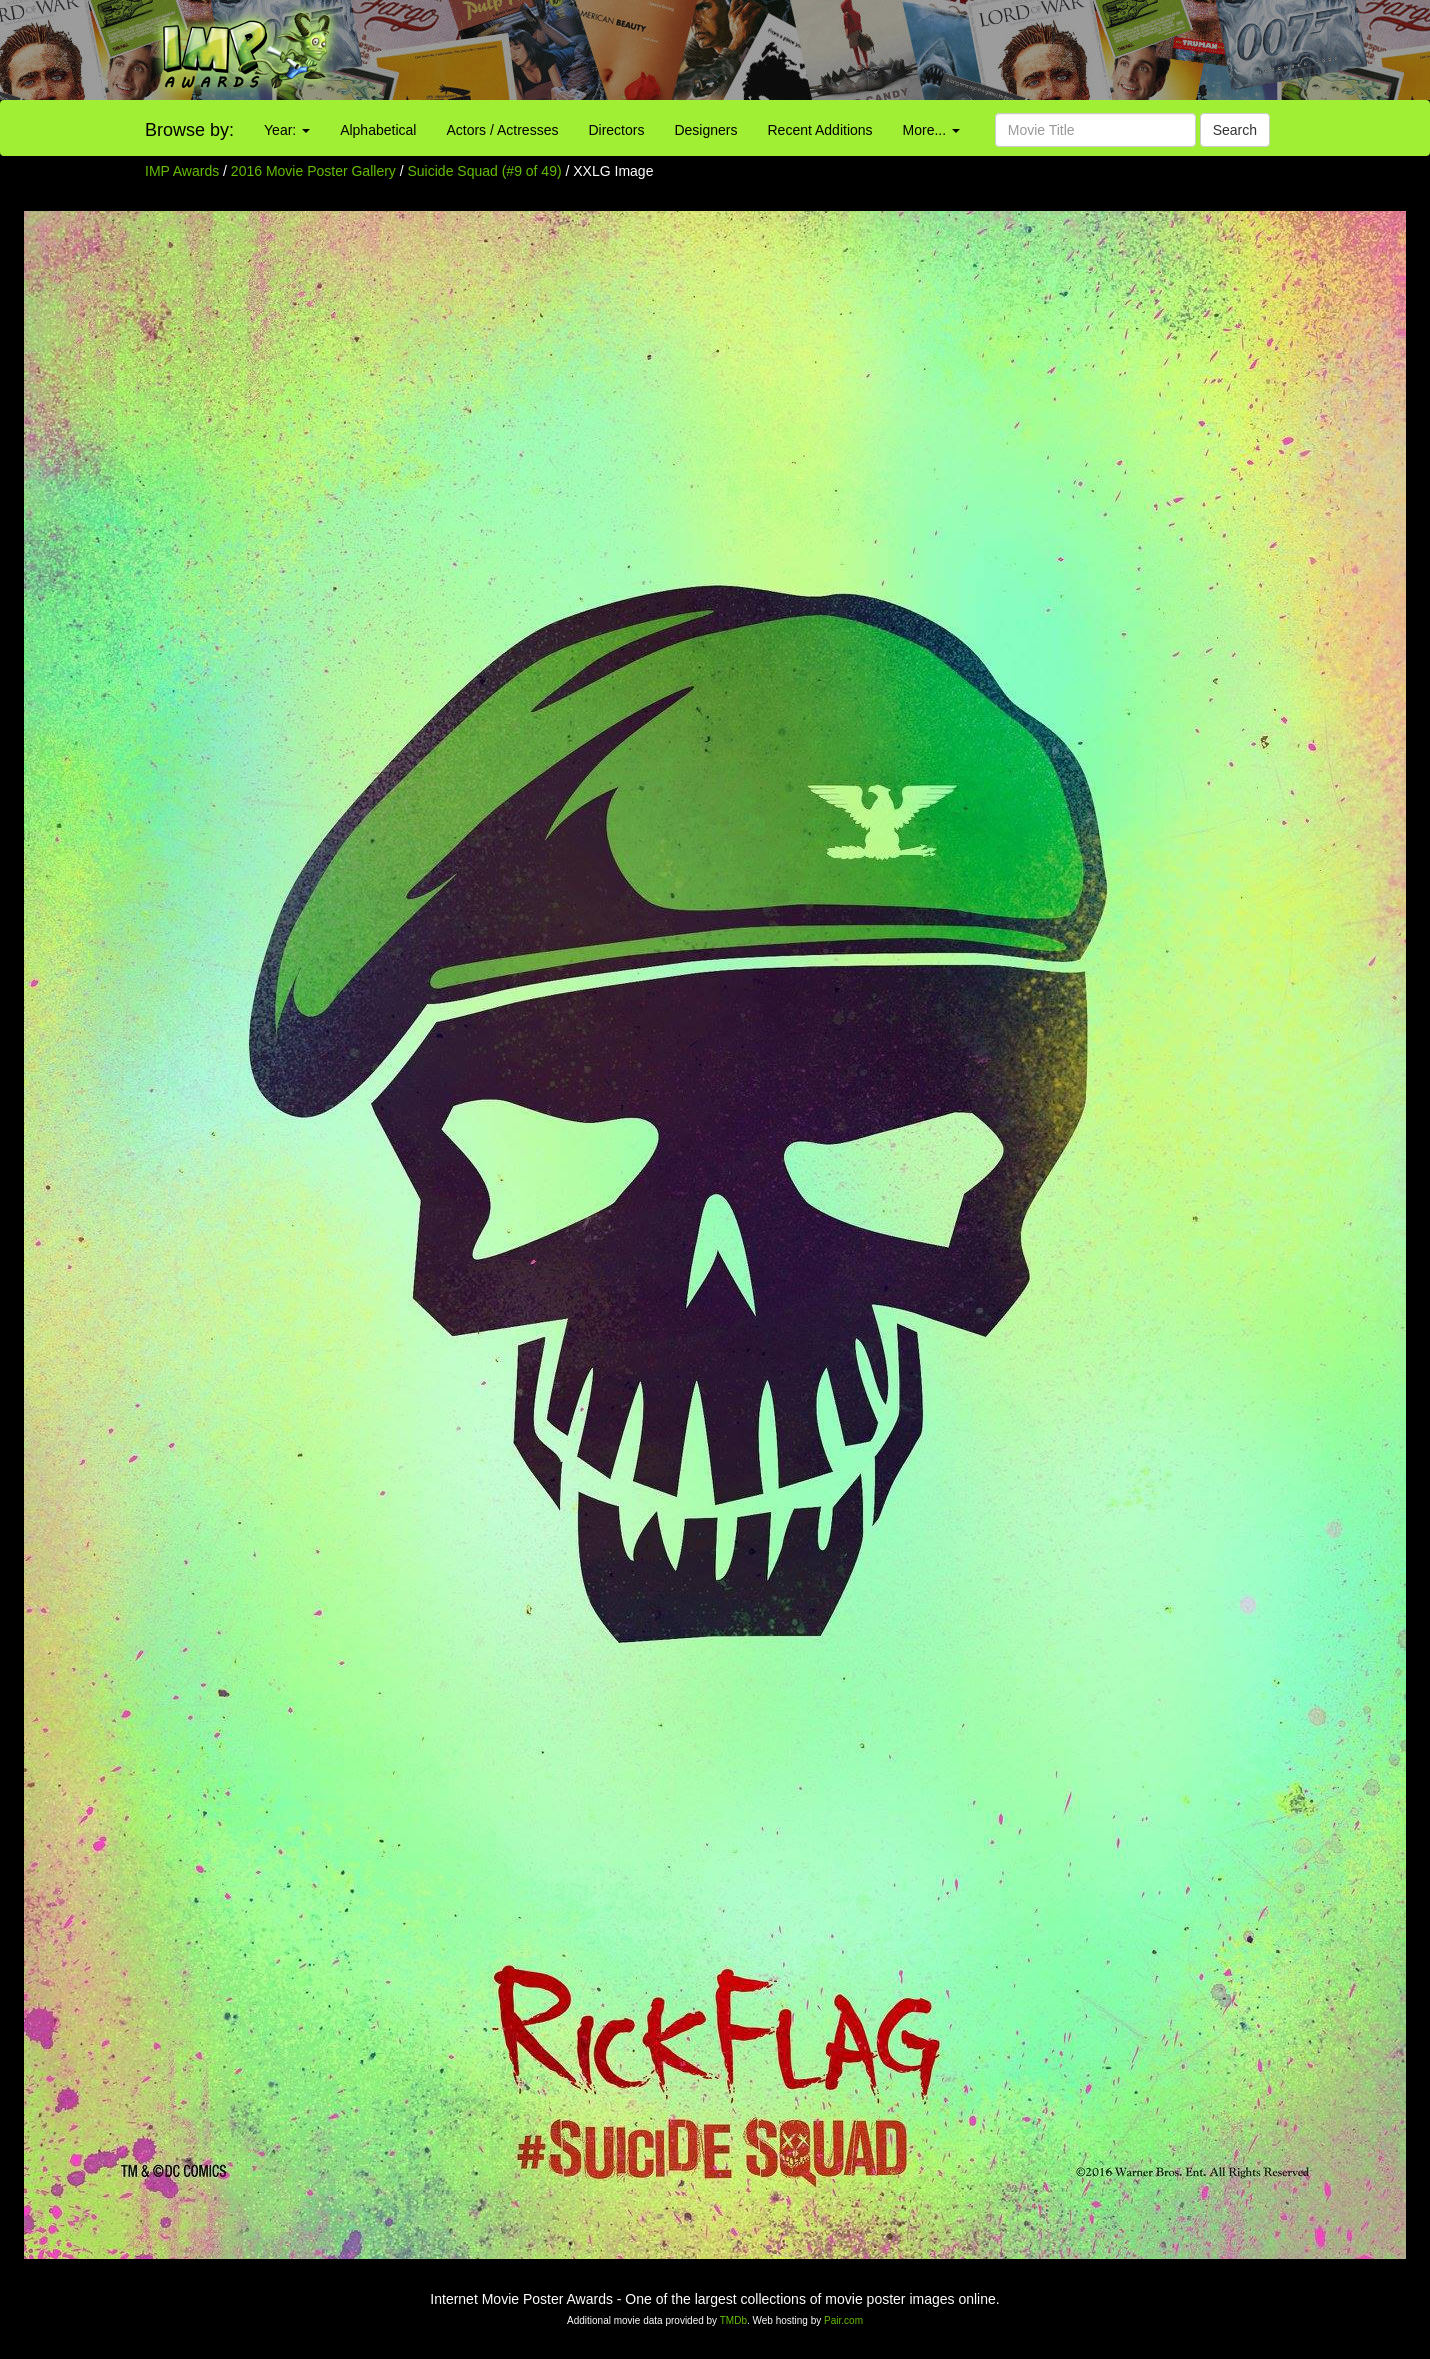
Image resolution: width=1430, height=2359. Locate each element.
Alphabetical (378, 130)
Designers (705, 130)
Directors (616, 130)
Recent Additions (820, 130)
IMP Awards (182, 171)
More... (931, 130)
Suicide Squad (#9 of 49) (485, 171)
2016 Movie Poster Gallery (313, 171)
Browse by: (189, 130)
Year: (287, 130)
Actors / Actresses (502, 130)
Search (1235, 130)
